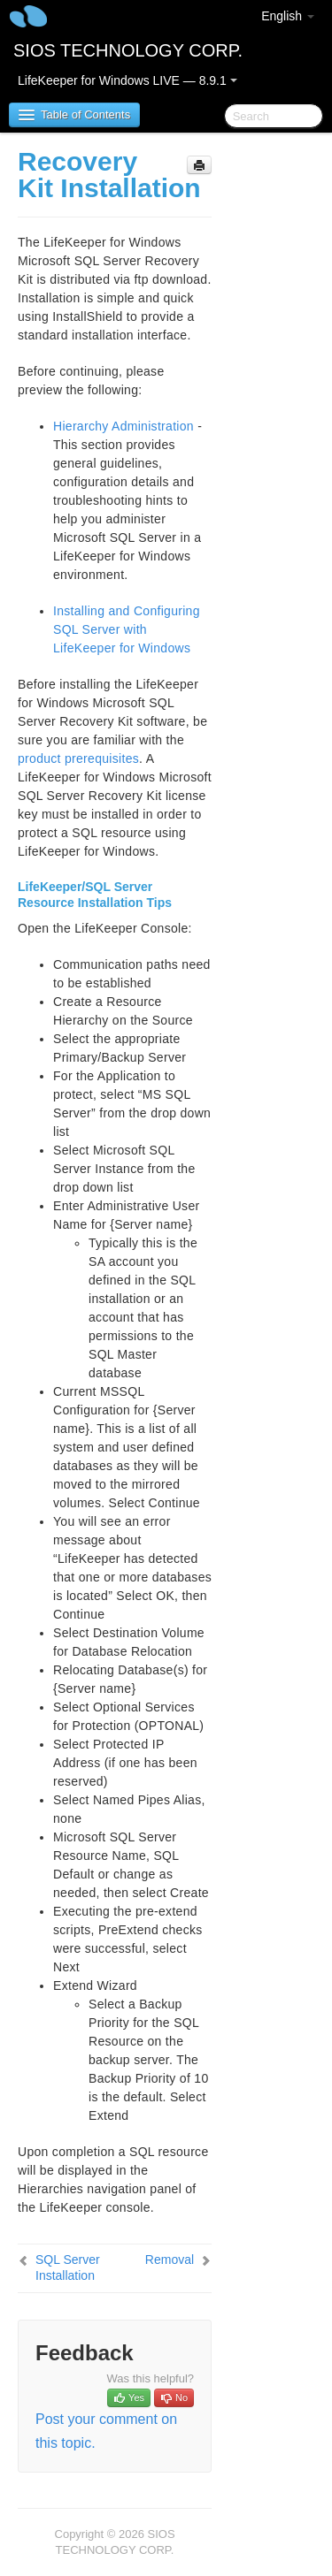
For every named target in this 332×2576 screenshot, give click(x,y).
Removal (169, 2259)
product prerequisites (78, 758)
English (287, 16)
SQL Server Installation (67, 2267)
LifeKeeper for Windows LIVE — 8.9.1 (127, 80)
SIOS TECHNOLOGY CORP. (128, 50)
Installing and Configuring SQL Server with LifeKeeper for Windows (126, 629)
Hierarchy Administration (123, 426)
